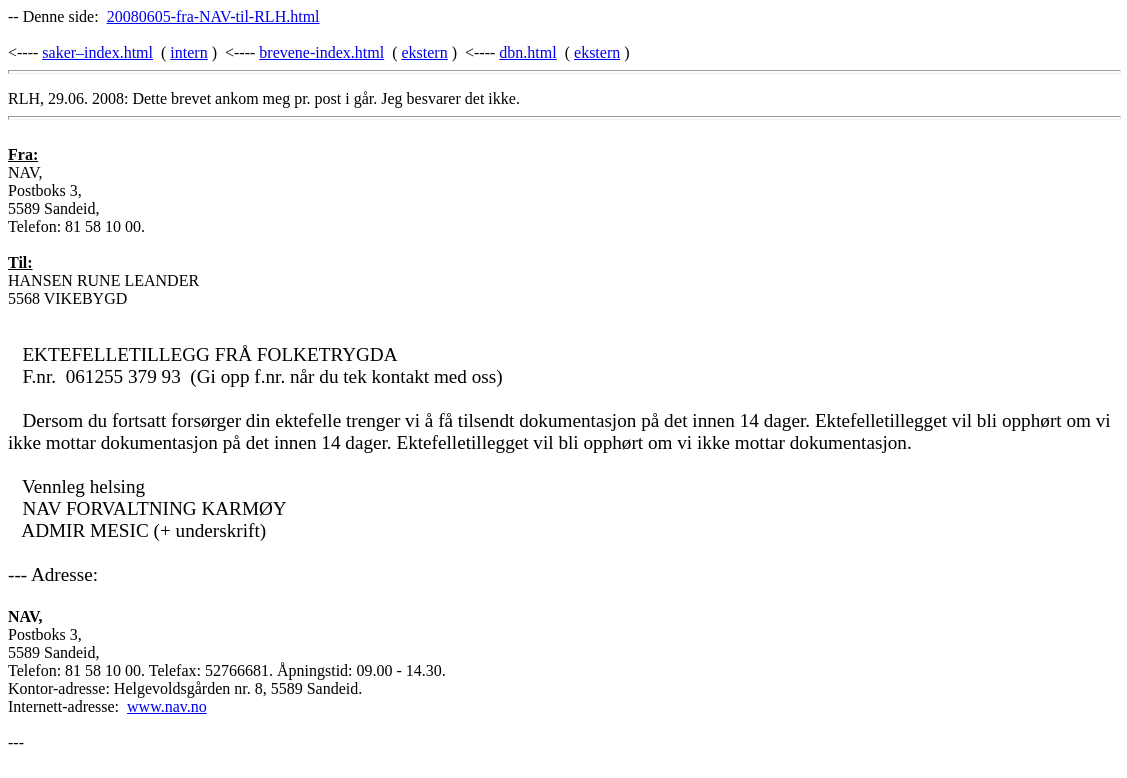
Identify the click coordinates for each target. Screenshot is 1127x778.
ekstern (424, 52)
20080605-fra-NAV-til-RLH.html (213, 16)
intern (188, 52)
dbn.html (527, 52)
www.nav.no (167, 706)
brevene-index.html (321, 52)
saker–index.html (97, 52)
